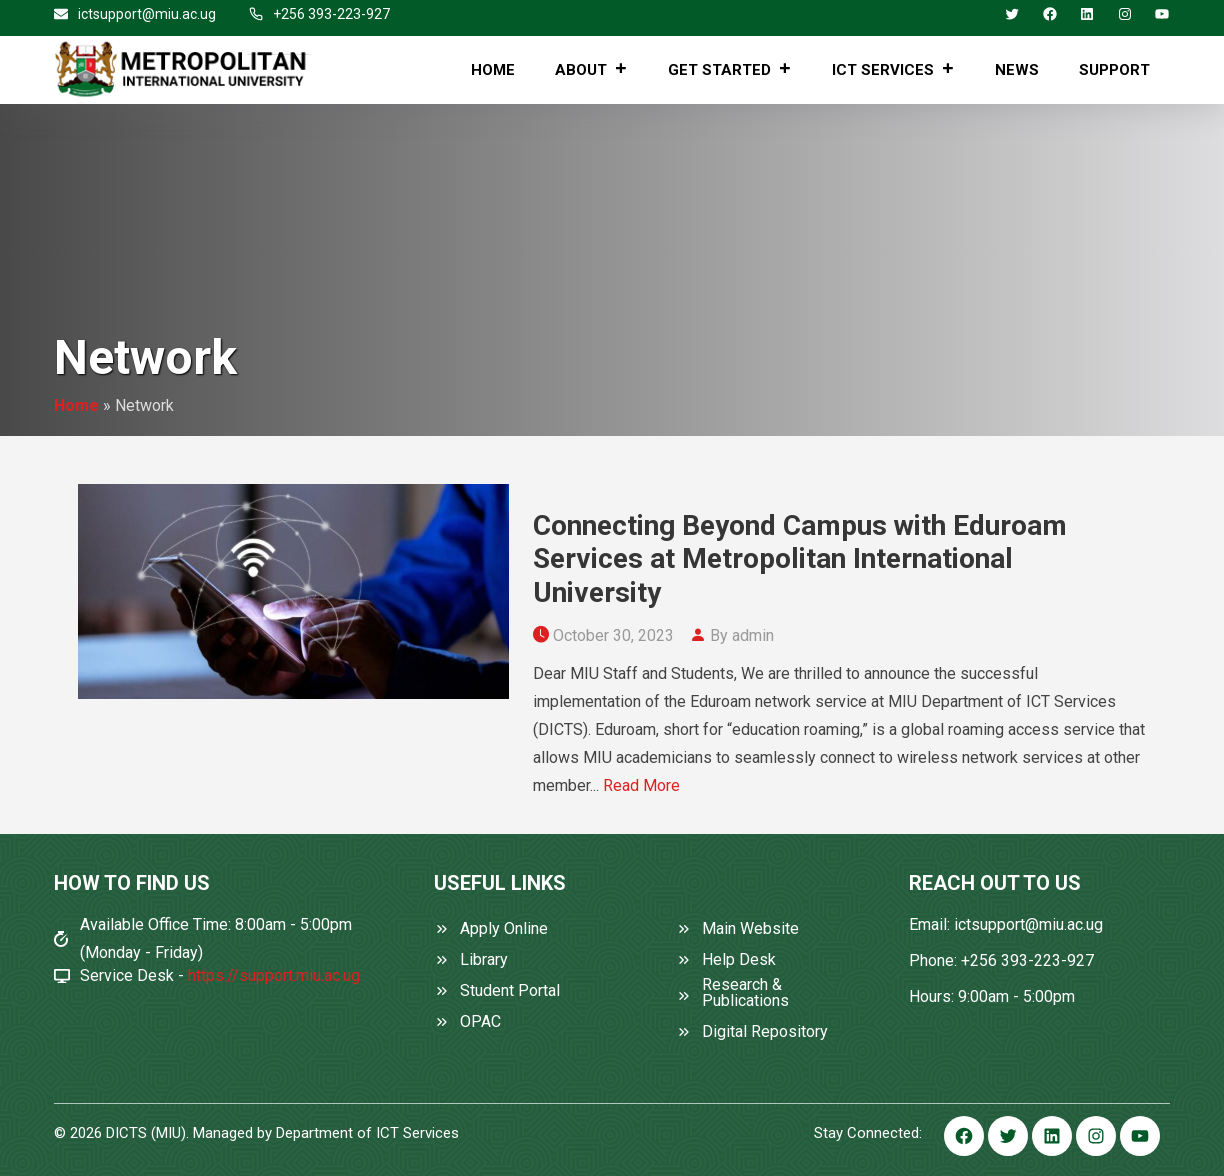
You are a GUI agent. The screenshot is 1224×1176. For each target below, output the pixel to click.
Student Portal (510, 991)
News (1017, 70)
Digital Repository (765, 1032)
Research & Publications (745, 993)
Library (484, 960)
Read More (641, 785)
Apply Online (504, 929)
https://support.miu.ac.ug (274, 975)
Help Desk (739, 960)
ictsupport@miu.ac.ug (147, 14)
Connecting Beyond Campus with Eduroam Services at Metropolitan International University (800, 559)
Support (1114, 70)
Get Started (730, 70)
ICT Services (893, 70)
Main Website (750, 929)
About (591, 70)
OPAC (480, 1022)
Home (493, 70)
